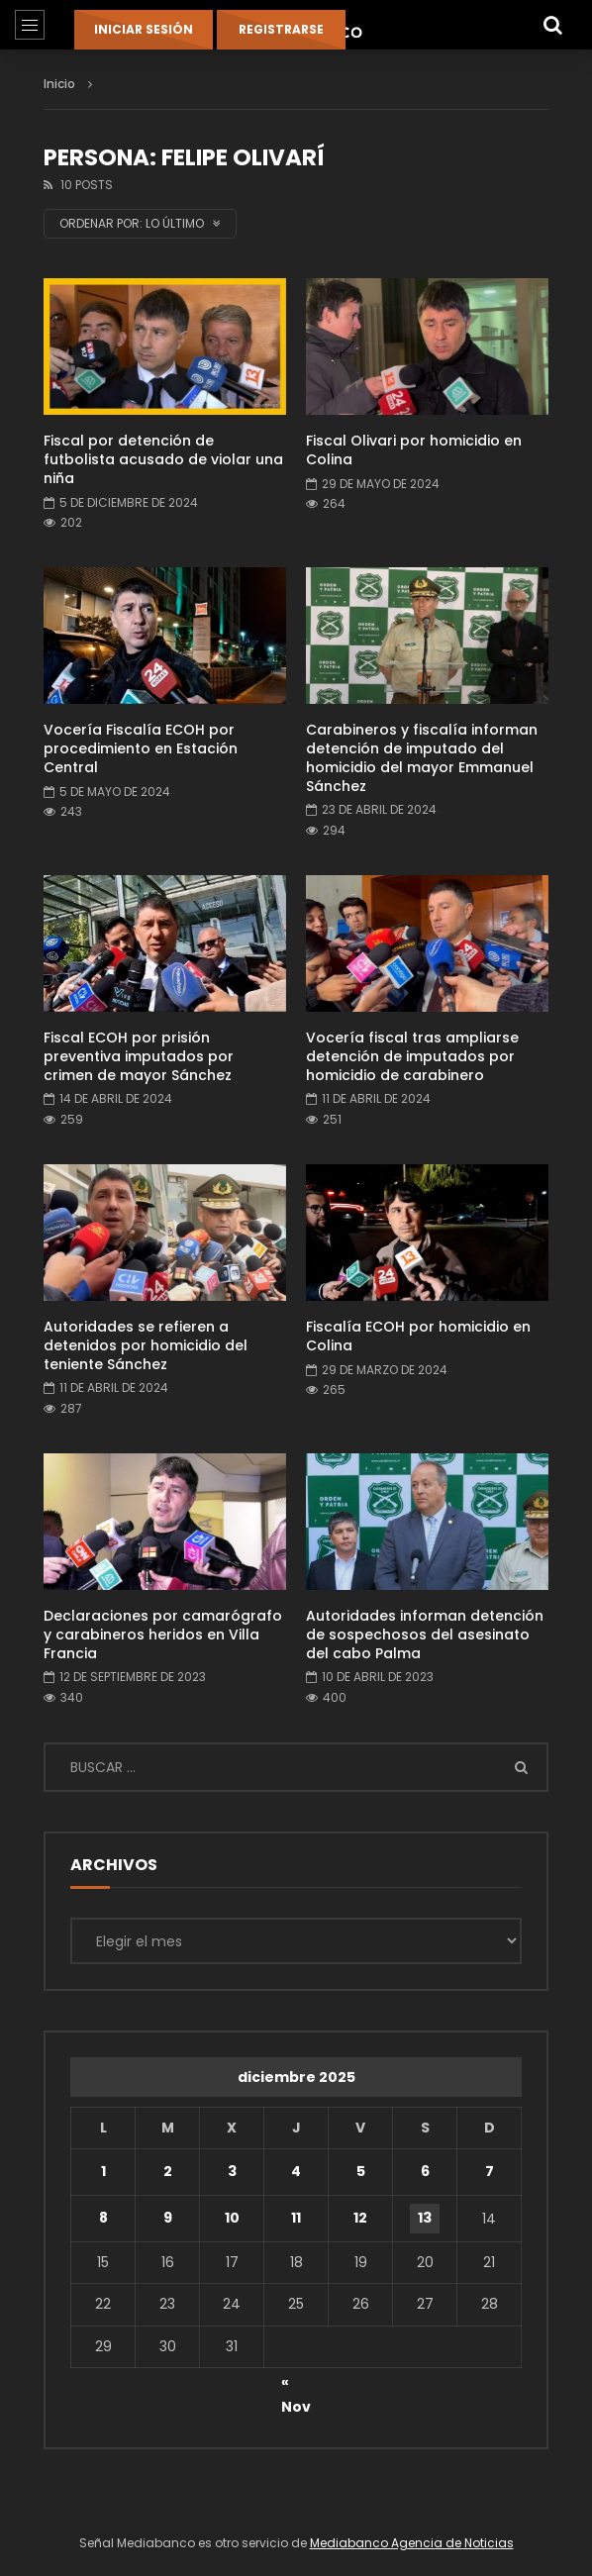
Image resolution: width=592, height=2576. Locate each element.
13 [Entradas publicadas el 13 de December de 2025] (425, 2218)
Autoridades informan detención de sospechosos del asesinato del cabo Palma (424, 1634)
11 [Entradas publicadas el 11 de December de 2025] (296, 2218)
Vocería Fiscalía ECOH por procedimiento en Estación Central (141, 748)
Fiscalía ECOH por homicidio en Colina (418, 1336)
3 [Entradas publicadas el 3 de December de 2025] (232, 2171)
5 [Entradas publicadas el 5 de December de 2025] (360, 2171)
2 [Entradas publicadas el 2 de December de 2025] (167, 2171)
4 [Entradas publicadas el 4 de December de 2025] (296, 2171)
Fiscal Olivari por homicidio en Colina (414, 450)
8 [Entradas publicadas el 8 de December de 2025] (103, 2218)
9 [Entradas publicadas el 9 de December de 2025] (167, 2218)
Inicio (59, 83)
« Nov (296, 2385)
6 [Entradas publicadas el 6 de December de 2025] (425, 2171)
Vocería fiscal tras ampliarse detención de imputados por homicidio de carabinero (412, 1056)
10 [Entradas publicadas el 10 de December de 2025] (232, 2218)
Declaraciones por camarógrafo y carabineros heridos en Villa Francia (163, 1634)
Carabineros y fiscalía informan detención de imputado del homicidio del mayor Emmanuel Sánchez (422, 758)
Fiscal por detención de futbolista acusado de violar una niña (163, 459)
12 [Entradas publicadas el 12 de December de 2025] (360, 2218)
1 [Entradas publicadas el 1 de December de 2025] (103, 2171)
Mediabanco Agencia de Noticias (412, 2542)
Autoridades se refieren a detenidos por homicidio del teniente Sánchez (145, 1345)
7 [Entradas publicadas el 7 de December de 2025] (489, 2171)
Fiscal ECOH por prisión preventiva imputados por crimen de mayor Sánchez (139, 1056)
